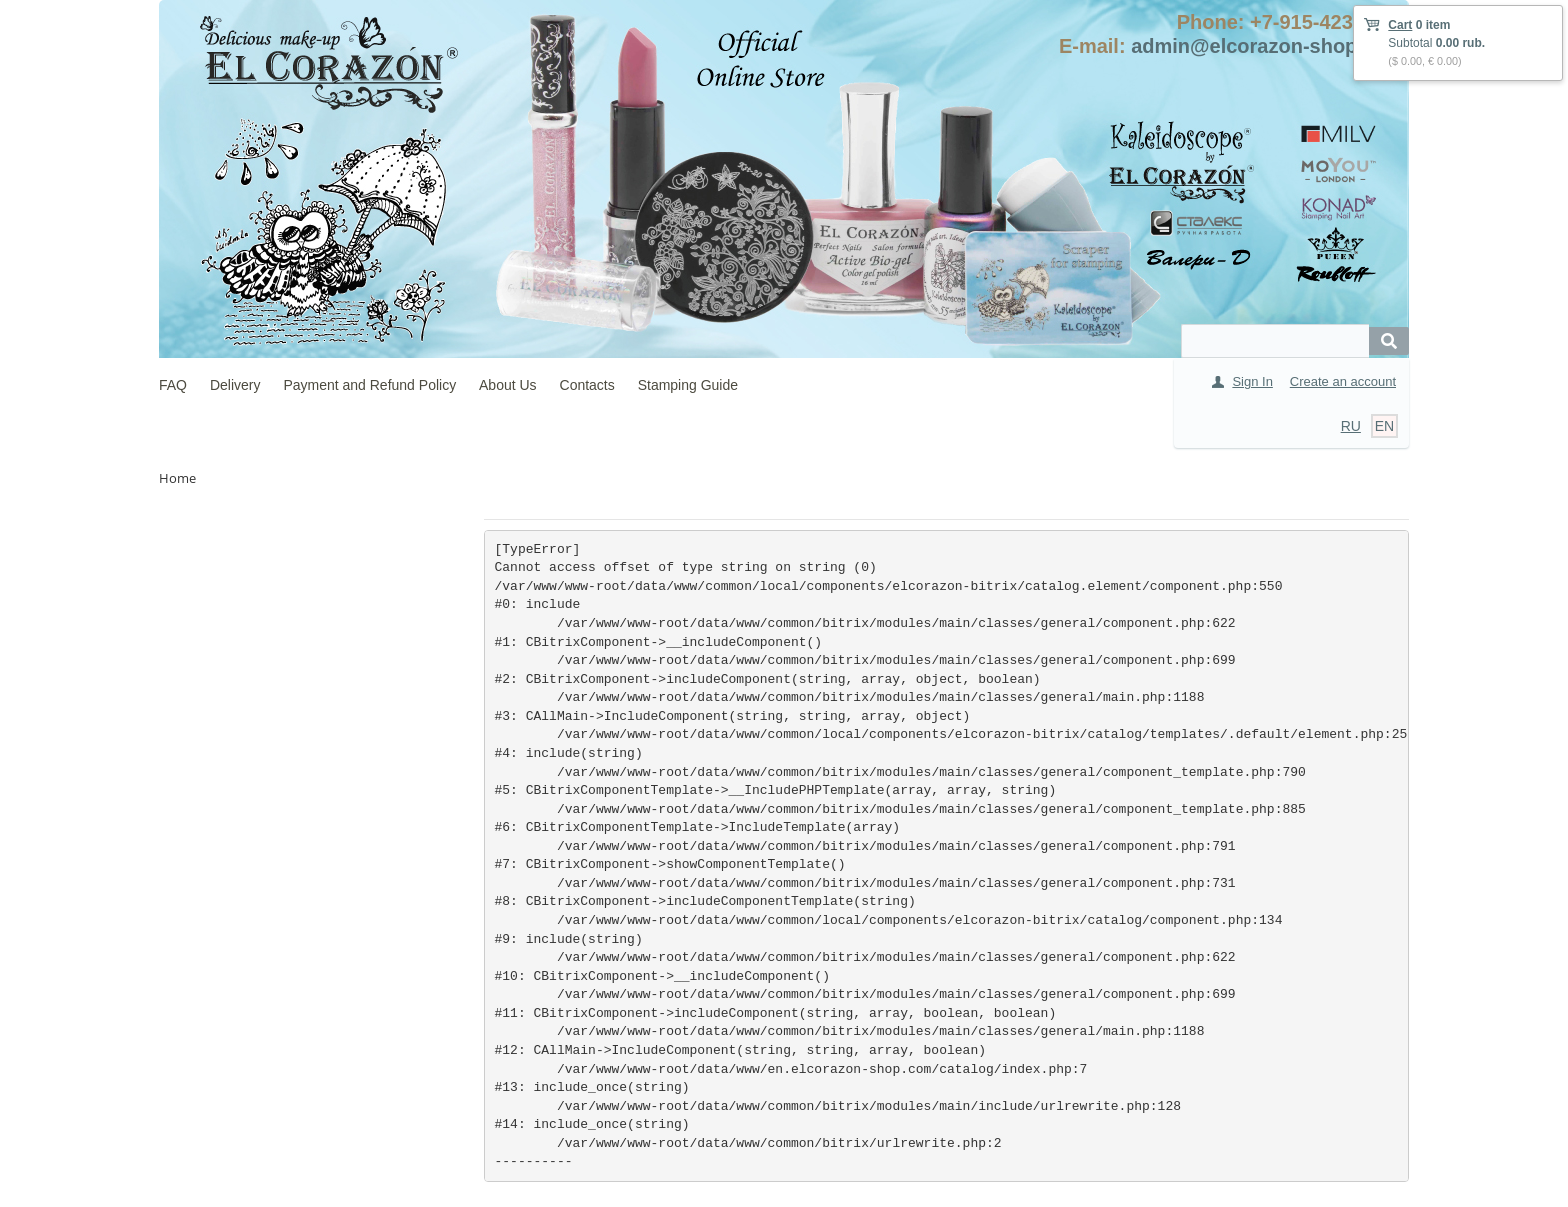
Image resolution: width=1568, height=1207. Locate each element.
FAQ (173, 385)
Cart (1400, 25)
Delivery (235, 385)
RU (1351, 426)
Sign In (1252, 381)
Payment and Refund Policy (369, 385)
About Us (508, 385)
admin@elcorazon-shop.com (1267, 46)
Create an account (1343, 381)
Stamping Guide (688, 385)
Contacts (587, 385)
